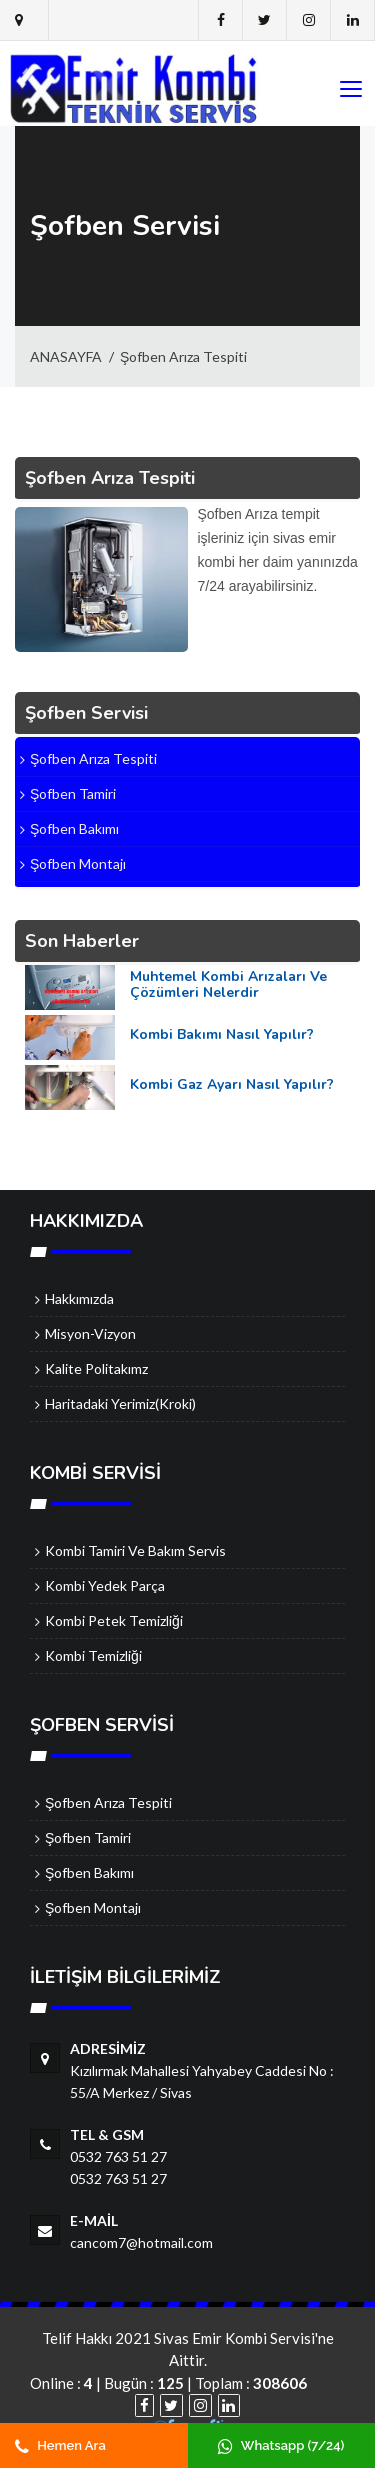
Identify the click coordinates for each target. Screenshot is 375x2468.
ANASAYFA (66, 356)
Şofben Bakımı (89, 1872)
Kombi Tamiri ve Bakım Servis (135, 1550)
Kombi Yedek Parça (105, 1585)
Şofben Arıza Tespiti (183, 356)
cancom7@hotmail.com (141, 2242)
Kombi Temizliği (93, 1655)
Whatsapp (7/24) (281, 2445)
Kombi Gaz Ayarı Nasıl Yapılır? (232, 1084)
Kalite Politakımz (96, 1368)
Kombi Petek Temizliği (114, 1620)
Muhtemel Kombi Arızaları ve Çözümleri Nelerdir (228, 984)
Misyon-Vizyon (90, 1333)
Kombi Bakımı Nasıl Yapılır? (222, 1034)
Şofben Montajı (93, 1907)
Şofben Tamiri (88, 1837)
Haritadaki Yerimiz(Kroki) (120, 1403)
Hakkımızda (79, 1298)
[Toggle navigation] (350, 90)
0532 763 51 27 (118, 2156)
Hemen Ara (60, 2445)
